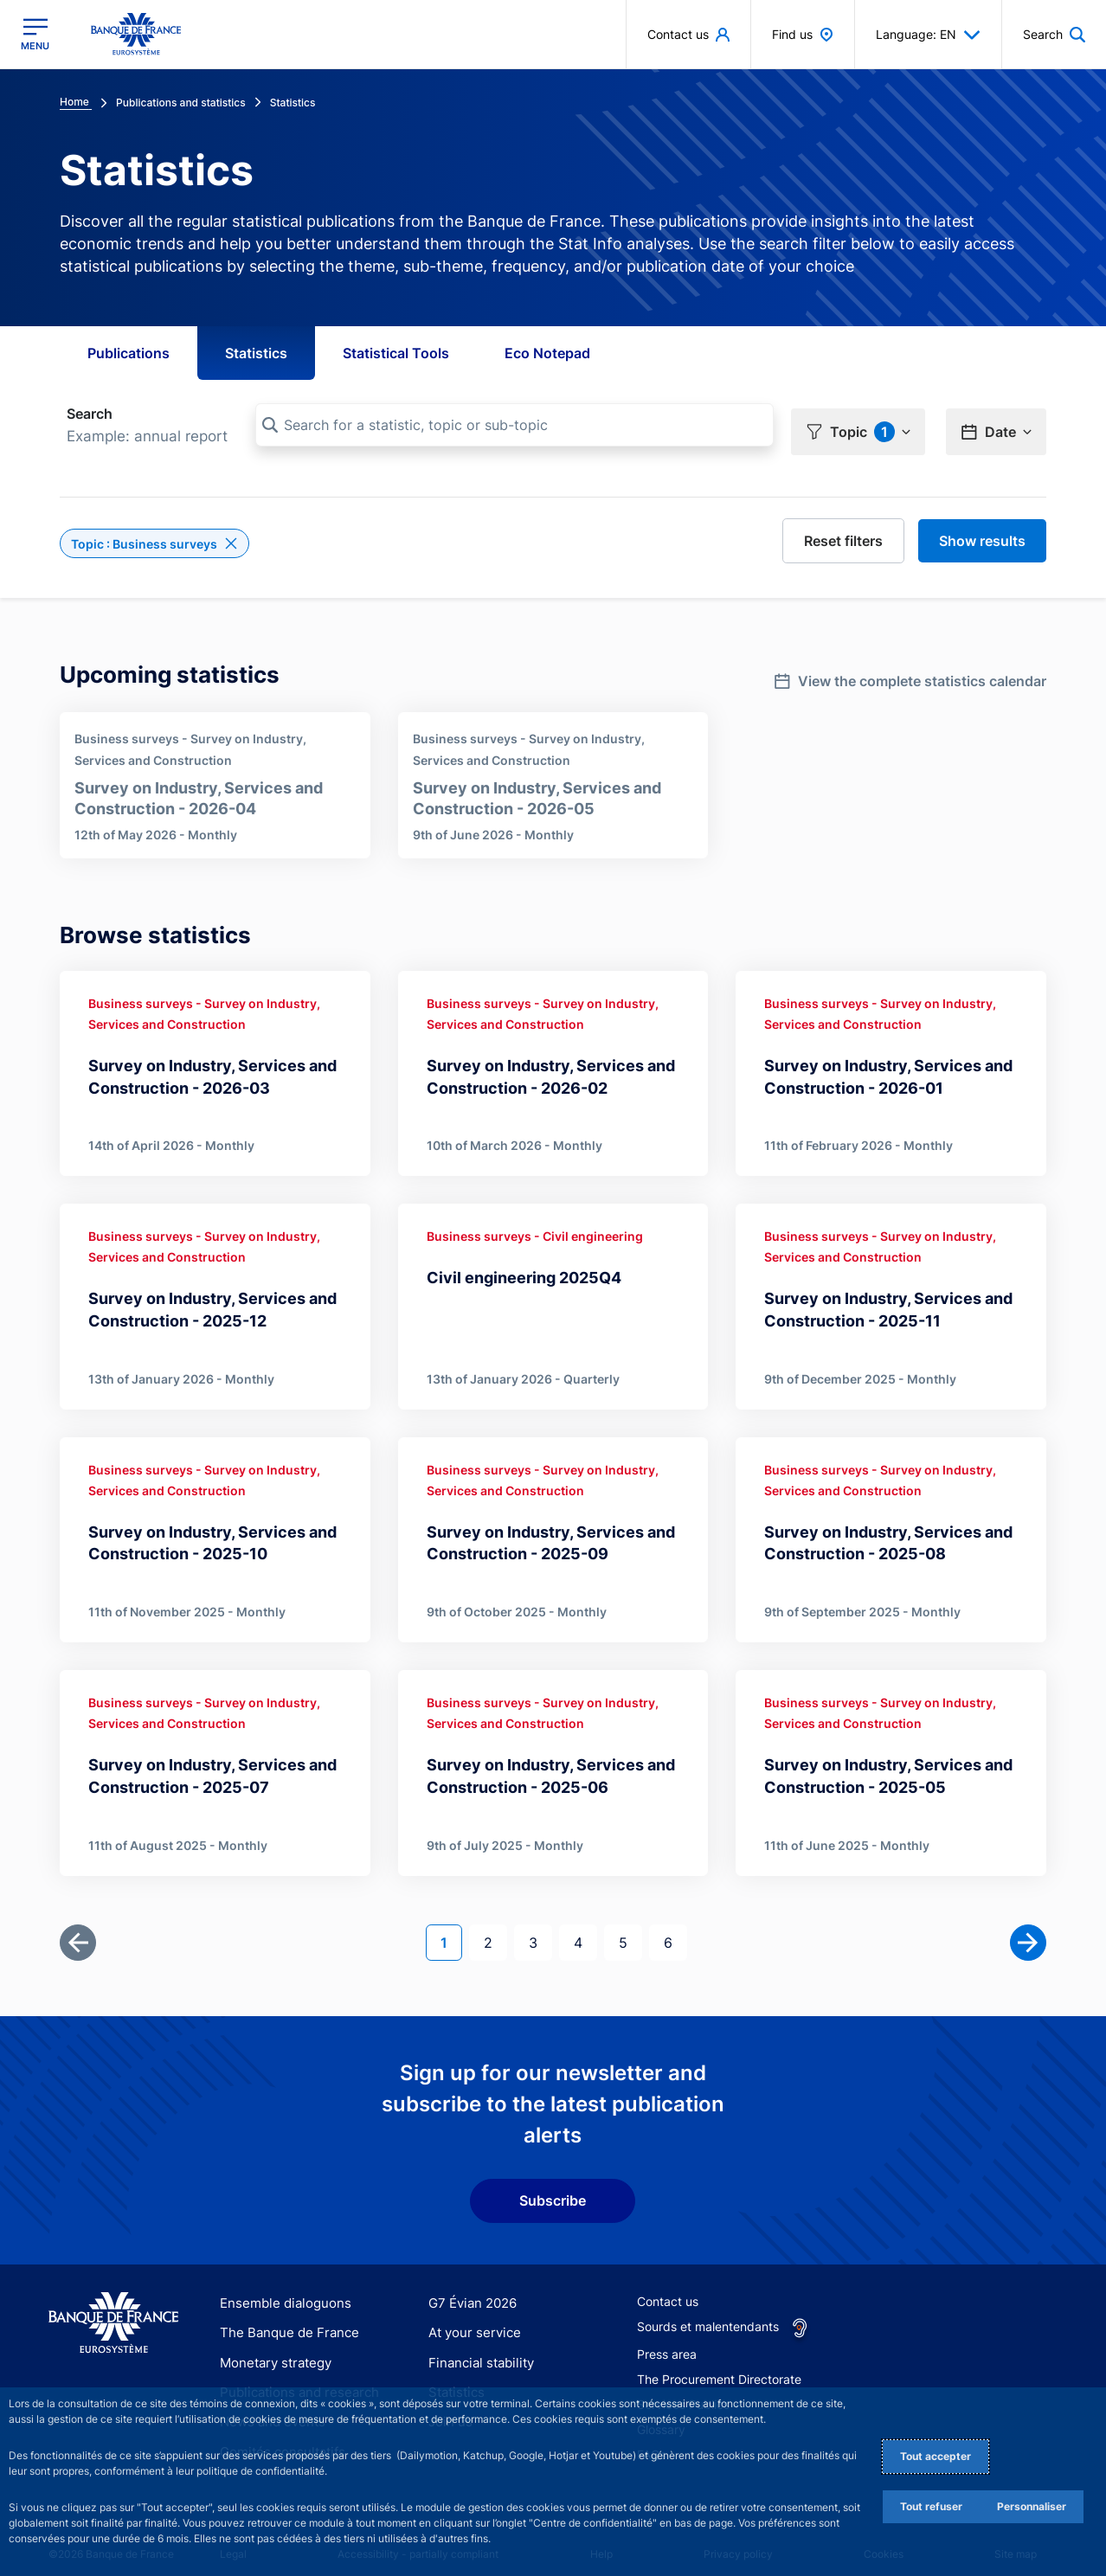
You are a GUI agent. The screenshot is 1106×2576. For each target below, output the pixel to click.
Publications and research (293, 2378)
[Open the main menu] (35, 34)
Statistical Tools (396, 353)
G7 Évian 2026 (469, 2289)
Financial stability (476, 2348)
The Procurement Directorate (719, 2365)
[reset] (843, 534)
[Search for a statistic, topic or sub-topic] (514, 424)
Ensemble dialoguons (279, 2289)
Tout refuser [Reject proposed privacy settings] (931, 2506)
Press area (667, 2340)
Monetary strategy (272, 2348)
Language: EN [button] (928, 34)
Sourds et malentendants (708, 2312)
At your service (470, 2318)
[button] (858, 425)
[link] (910, 669)
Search (90, 413)
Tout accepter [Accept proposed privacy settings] (935, 2456)
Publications (128, 353)
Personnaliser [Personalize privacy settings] (1031, 2506)
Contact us (667, 2287)
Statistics (256, 353)
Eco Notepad (547, 353)
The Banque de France (284, 2318)
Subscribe (552, 2186)
